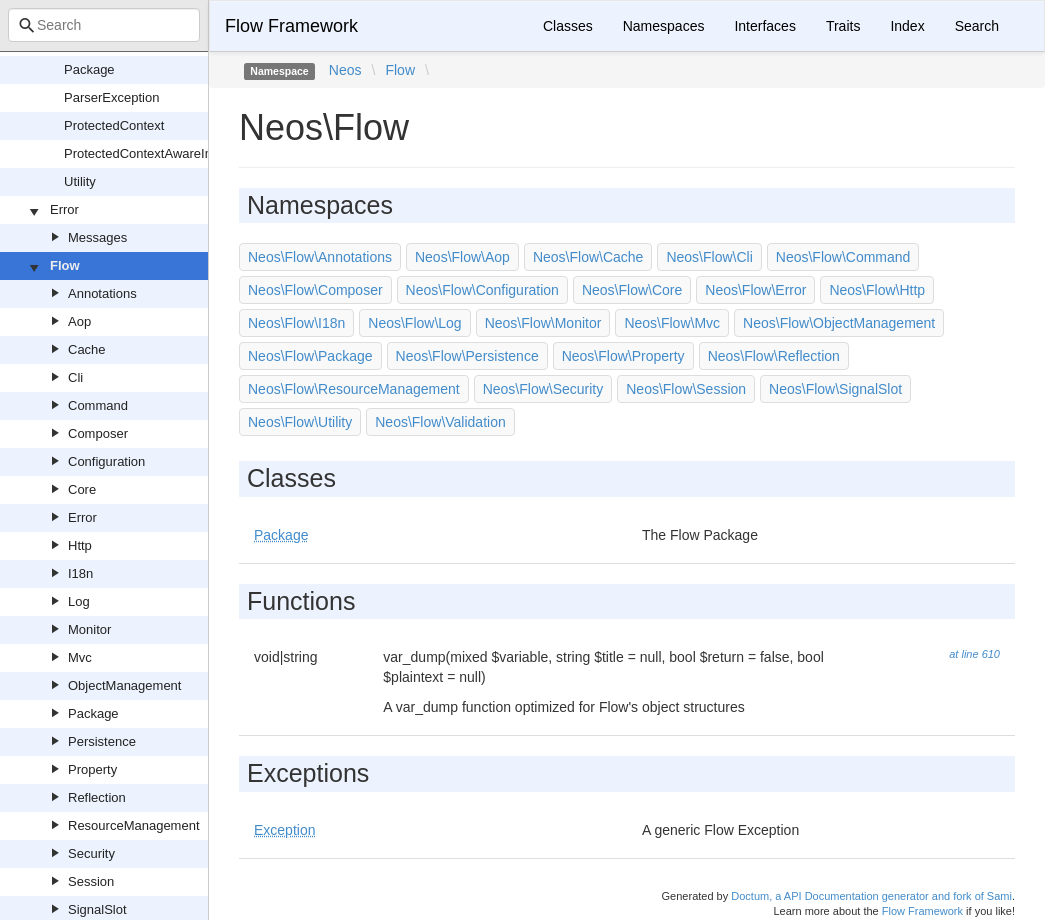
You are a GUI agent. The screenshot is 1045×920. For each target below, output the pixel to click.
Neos (345, 70)
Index (907, 26)
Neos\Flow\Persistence (467, 356)
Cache (87, 349)
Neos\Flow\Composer (315, 290)
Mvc (80, 657)
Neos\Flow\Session (686, 389)
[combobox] (104, 25)
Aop (79, 321)
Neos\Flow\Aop (462, 257)
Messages (97, 237)
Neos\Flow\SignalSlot (835, 389)
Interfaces (764, 26)
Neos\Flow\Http (877, 290)
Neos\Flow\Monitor (543, 323)
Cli (75, 377)
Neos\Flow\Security (543, 389)
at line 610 (974, 654)
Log (79, 601)
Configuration (106, 461)
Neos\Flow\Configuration (482, 290)
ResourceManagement (134, 825)
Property (92, 769)
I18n (80, 573)
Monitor (89, 629)
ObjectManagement (124, 685)
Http (80, 545)
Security (91, 853)
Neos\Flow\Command (843, 257)
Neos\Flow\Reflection (774, 356)
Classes (568, 26)
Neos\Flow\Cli (709, 257)
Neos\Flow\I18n (296, 323)
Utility (80, 181)
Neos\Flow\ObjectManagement (839, 323)
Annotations (102, 293)
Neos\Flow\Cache (588, 257)
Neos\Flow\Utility (300, 422)
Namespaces (664, 26)
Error (64, 209)
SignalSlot (97, 909)
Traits (843, 26)
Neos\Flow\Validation (440, 422)
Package (89, 69)
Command (98, 405)
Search (977, 26)
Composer (98, 433)
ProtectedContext (114, 125)
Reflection (97, 797)
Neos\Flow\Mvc (672, 323)
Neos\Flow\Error (755, 290)
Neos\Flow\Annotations (320, 257)
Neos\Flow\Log (414, 323)
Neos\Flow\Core (632, 290)
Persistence (102, 741)
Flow (65, 265)
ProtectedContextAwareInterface (158, 153)
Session (91, 881)
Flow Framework (291, 26)
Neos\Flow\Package (310, 356)
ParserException (111, 97)
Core (82, 489)
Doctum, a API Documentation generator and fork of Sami (871, 896)
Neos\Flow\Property (623, 356)
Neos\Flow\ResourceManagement (354, 389)
